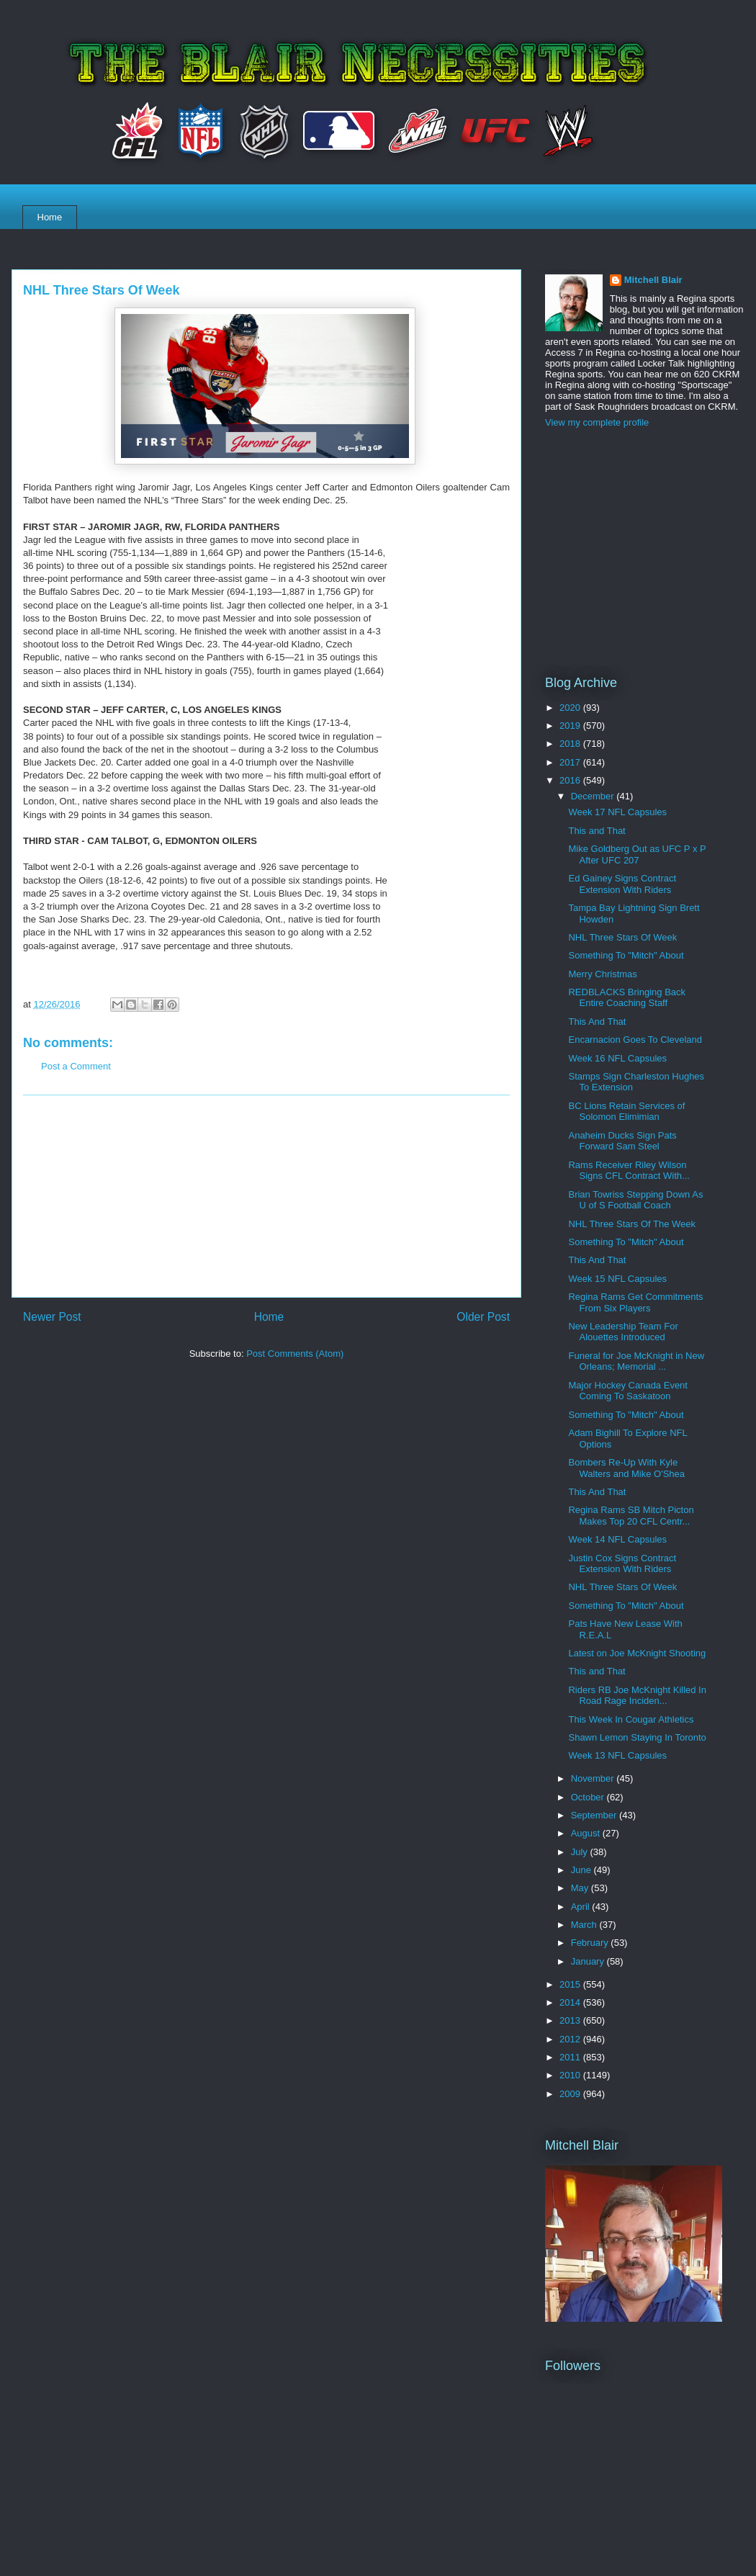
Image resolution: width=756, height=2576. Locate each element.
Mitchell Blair (653, 279)
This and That (596, 830)
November (594, 1778)
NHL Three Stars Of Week (622, 937)
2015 (571, 1984)
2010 (571, 2075)
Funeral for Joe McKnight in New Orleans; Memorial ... (636, 1361)
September (595, 1815)
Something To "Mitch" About (625, 955)
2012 (571, 2039)
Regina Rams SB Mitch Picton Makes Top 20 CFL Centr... (630, 1515)
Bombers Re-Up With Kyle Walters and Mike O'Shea (626, 1468)
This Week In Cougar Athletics (630, 1719)
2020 (571, 707)
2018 (571, 743)
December (594, 796)
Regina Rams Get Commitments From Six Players (635, 1302)
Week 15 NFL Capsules (617, 1278)
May (581, 1887)
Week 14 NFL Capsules (617, 1539)
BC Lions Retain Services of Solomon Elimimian (626, 1111)
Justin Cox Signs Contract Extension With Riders (622, 1564)
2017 (571, 762)
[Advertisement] (266, 1196)
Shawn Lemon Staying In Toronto (637, 1737)
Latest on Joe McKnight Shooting (637, 1653)
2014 (571, 2002)
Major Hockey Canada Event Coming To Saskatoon (627, 1391)
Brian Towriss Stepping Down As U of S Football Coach (635, 1200)
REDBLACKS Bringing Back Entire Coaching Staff (626, 998)
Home (50, 217)
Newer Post (52, 1317)
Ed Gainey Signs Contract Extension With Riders (622, 884)
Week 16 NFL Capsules (617, 1058)
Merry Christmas (602, 974)
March (585, 1924)
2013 (571, 2020)
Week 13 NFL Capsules (617, 1755)
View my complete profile (597, 422)
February (591, 1942)
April (582, 1906)
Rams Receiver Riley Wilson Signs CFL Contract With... (628, 1170)
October (589, 1797)
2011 (571, 2057)
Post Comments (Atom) (294, 1353)
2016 (571, 780)
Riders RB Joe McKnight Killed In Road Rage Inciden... (637, 1695)
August (587, 1833)
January (589, 1961)
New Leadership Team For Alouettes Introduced (623, 1332)
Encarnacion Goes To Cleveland (635, 1039)
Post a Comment (76, 1066)
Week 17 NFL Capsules (617, 812)
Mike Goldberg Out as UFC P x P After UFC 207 (637, 854)
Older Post (483, 1317)
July (580, 1851)
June (582, 1869)
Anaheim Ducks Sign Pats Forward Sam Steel (622, 1141)
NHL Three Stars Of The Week (632, 1224)
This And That (597, 1021)
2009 (571, 2093)
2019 (571, 725)
